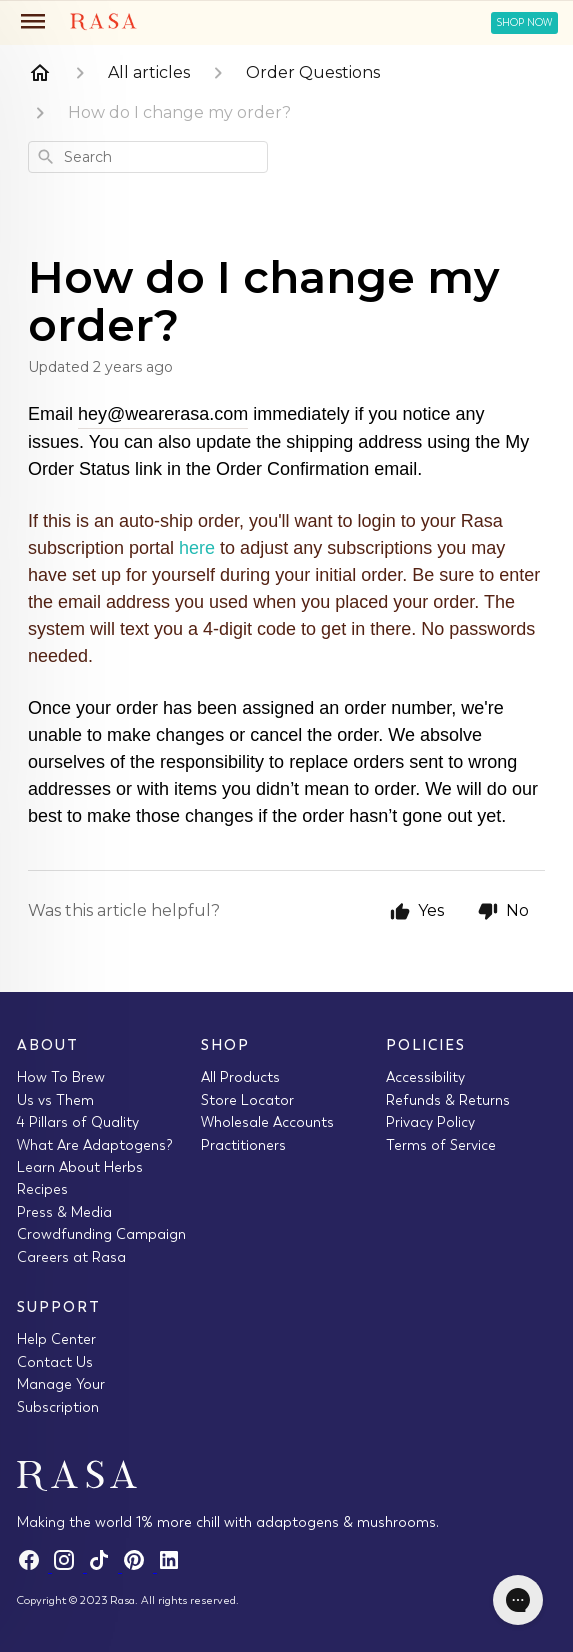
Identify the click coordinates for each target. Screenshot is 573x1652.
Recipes (42, 1189)
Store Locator (247, 1100)
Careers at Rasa (71, 1257)
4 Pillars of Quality (78, 1122)
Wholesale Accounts (267, 1122)
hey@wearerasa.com (163, 414)
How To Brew (61, 1077)
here (199, 548)
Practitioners (243, 1145)
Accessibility (425, 1077)
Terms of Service (441, 1145)
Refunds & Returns (448, 1100)
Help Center (56, 1339)
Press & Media (64, 1212)
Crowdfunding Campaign (101, 1234)
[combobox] (148, 157)
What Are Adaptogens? (95, 1145)
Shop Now (524, 22)
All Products (240, 1077)
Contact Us (55, 1362)
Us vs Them (55, 1100)
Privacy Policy (430, 1122)
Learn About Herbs (80, 1167)
